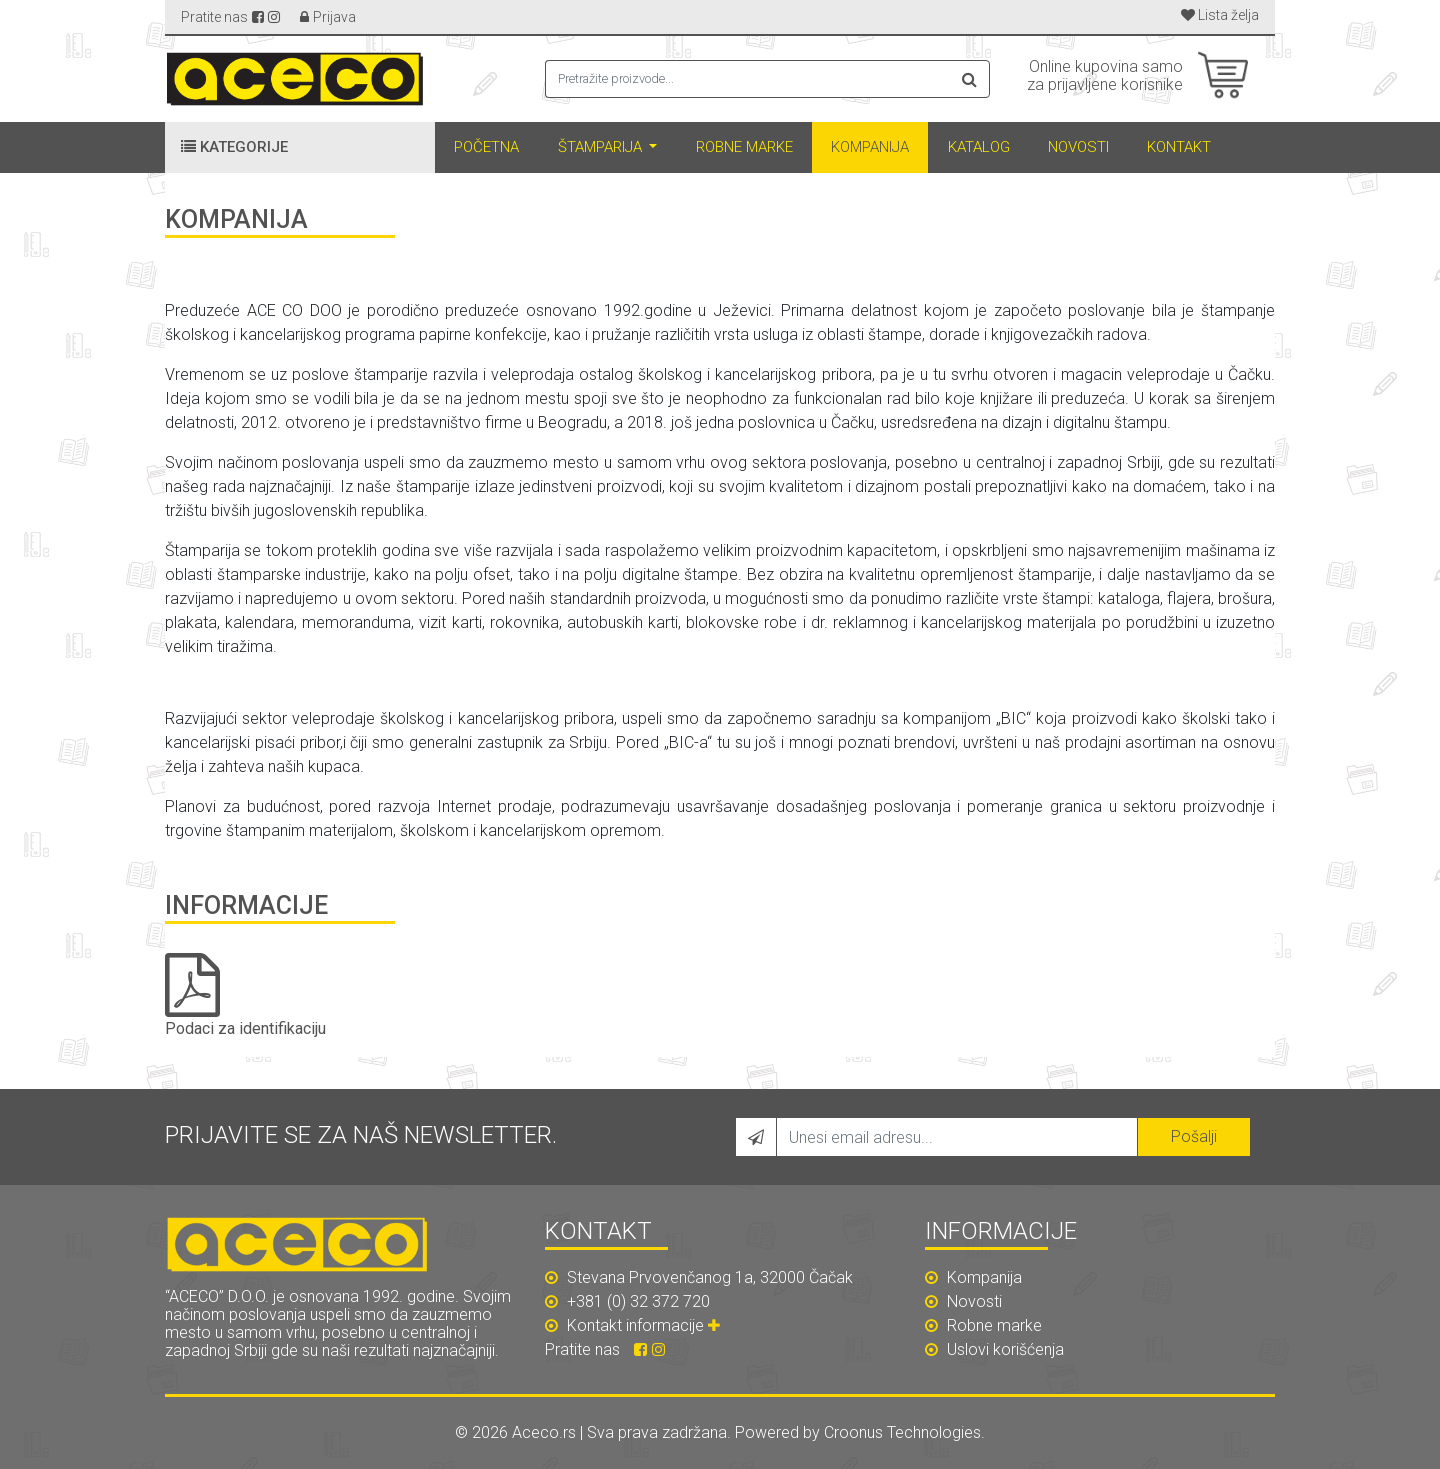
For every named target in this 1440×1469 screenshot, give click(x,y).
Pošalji (1194, 1136)
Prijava (334, 17)
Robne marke (744, 147)
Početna (486, 147)
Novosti (1078, 147)
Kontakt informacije (646, 1325)
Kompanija (870, 147)
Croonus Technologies (902, 1432)
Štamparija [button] (602, 147)
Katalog (979, 147)
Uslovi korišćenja (994, 1349)
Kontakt (1179, 147)
